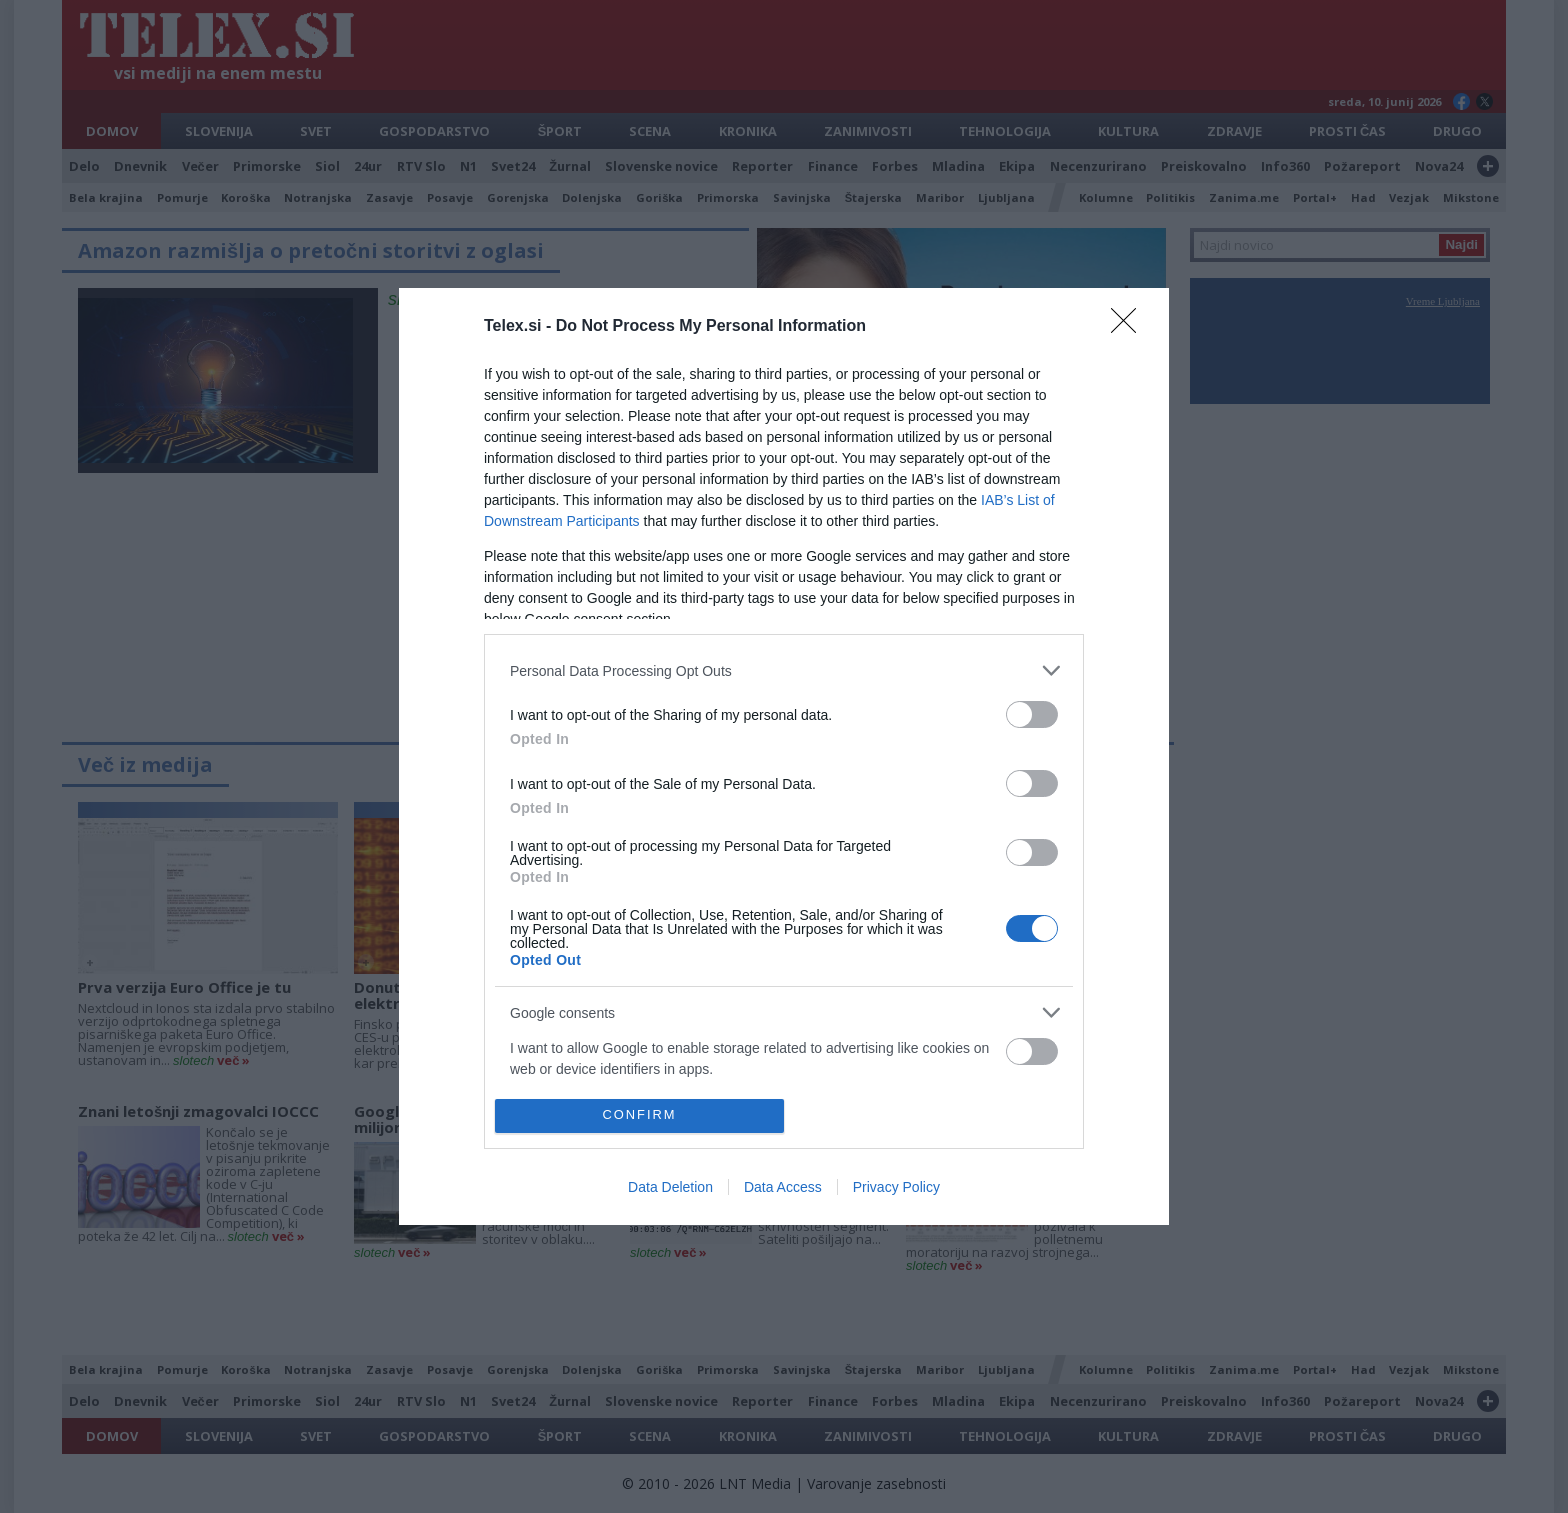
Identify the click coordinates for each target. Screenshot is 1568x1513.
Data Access (783, 1187)
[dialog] (784, 756)
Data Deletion (670, 1187)
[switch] (1032, 714)
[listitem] (784, 670)
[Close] (1130, 327)
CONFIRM (639, 1115)
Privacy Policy (896, 1187)
